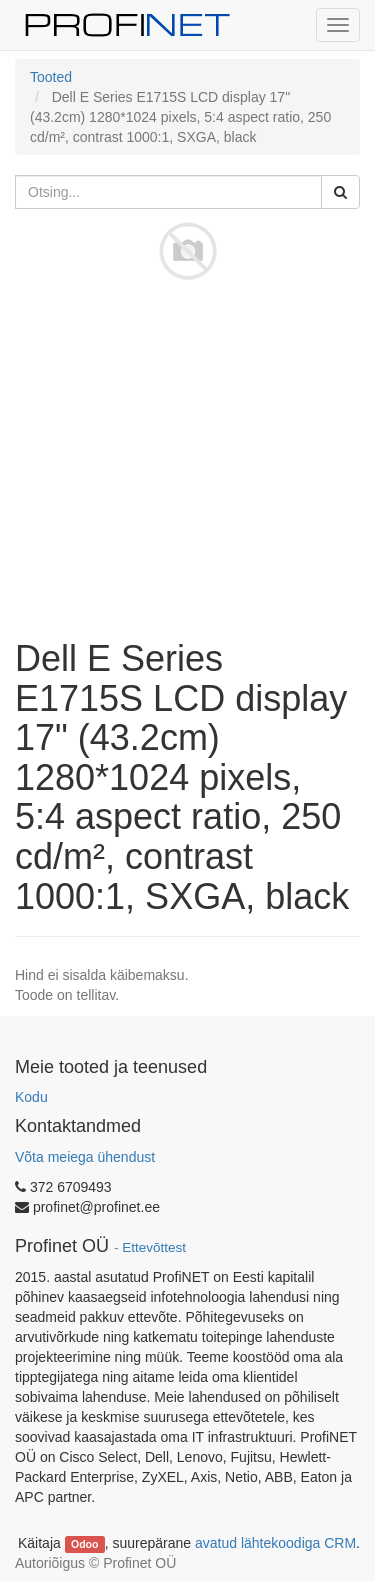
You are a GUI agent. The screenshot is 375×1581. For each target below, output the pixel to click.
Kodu (31, 1097)
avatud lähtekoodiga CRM (275, 1543)
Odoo (84, 1544)
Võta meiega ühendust (85, 1157)
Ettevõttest (154, 1247)
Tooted (51, 77)
